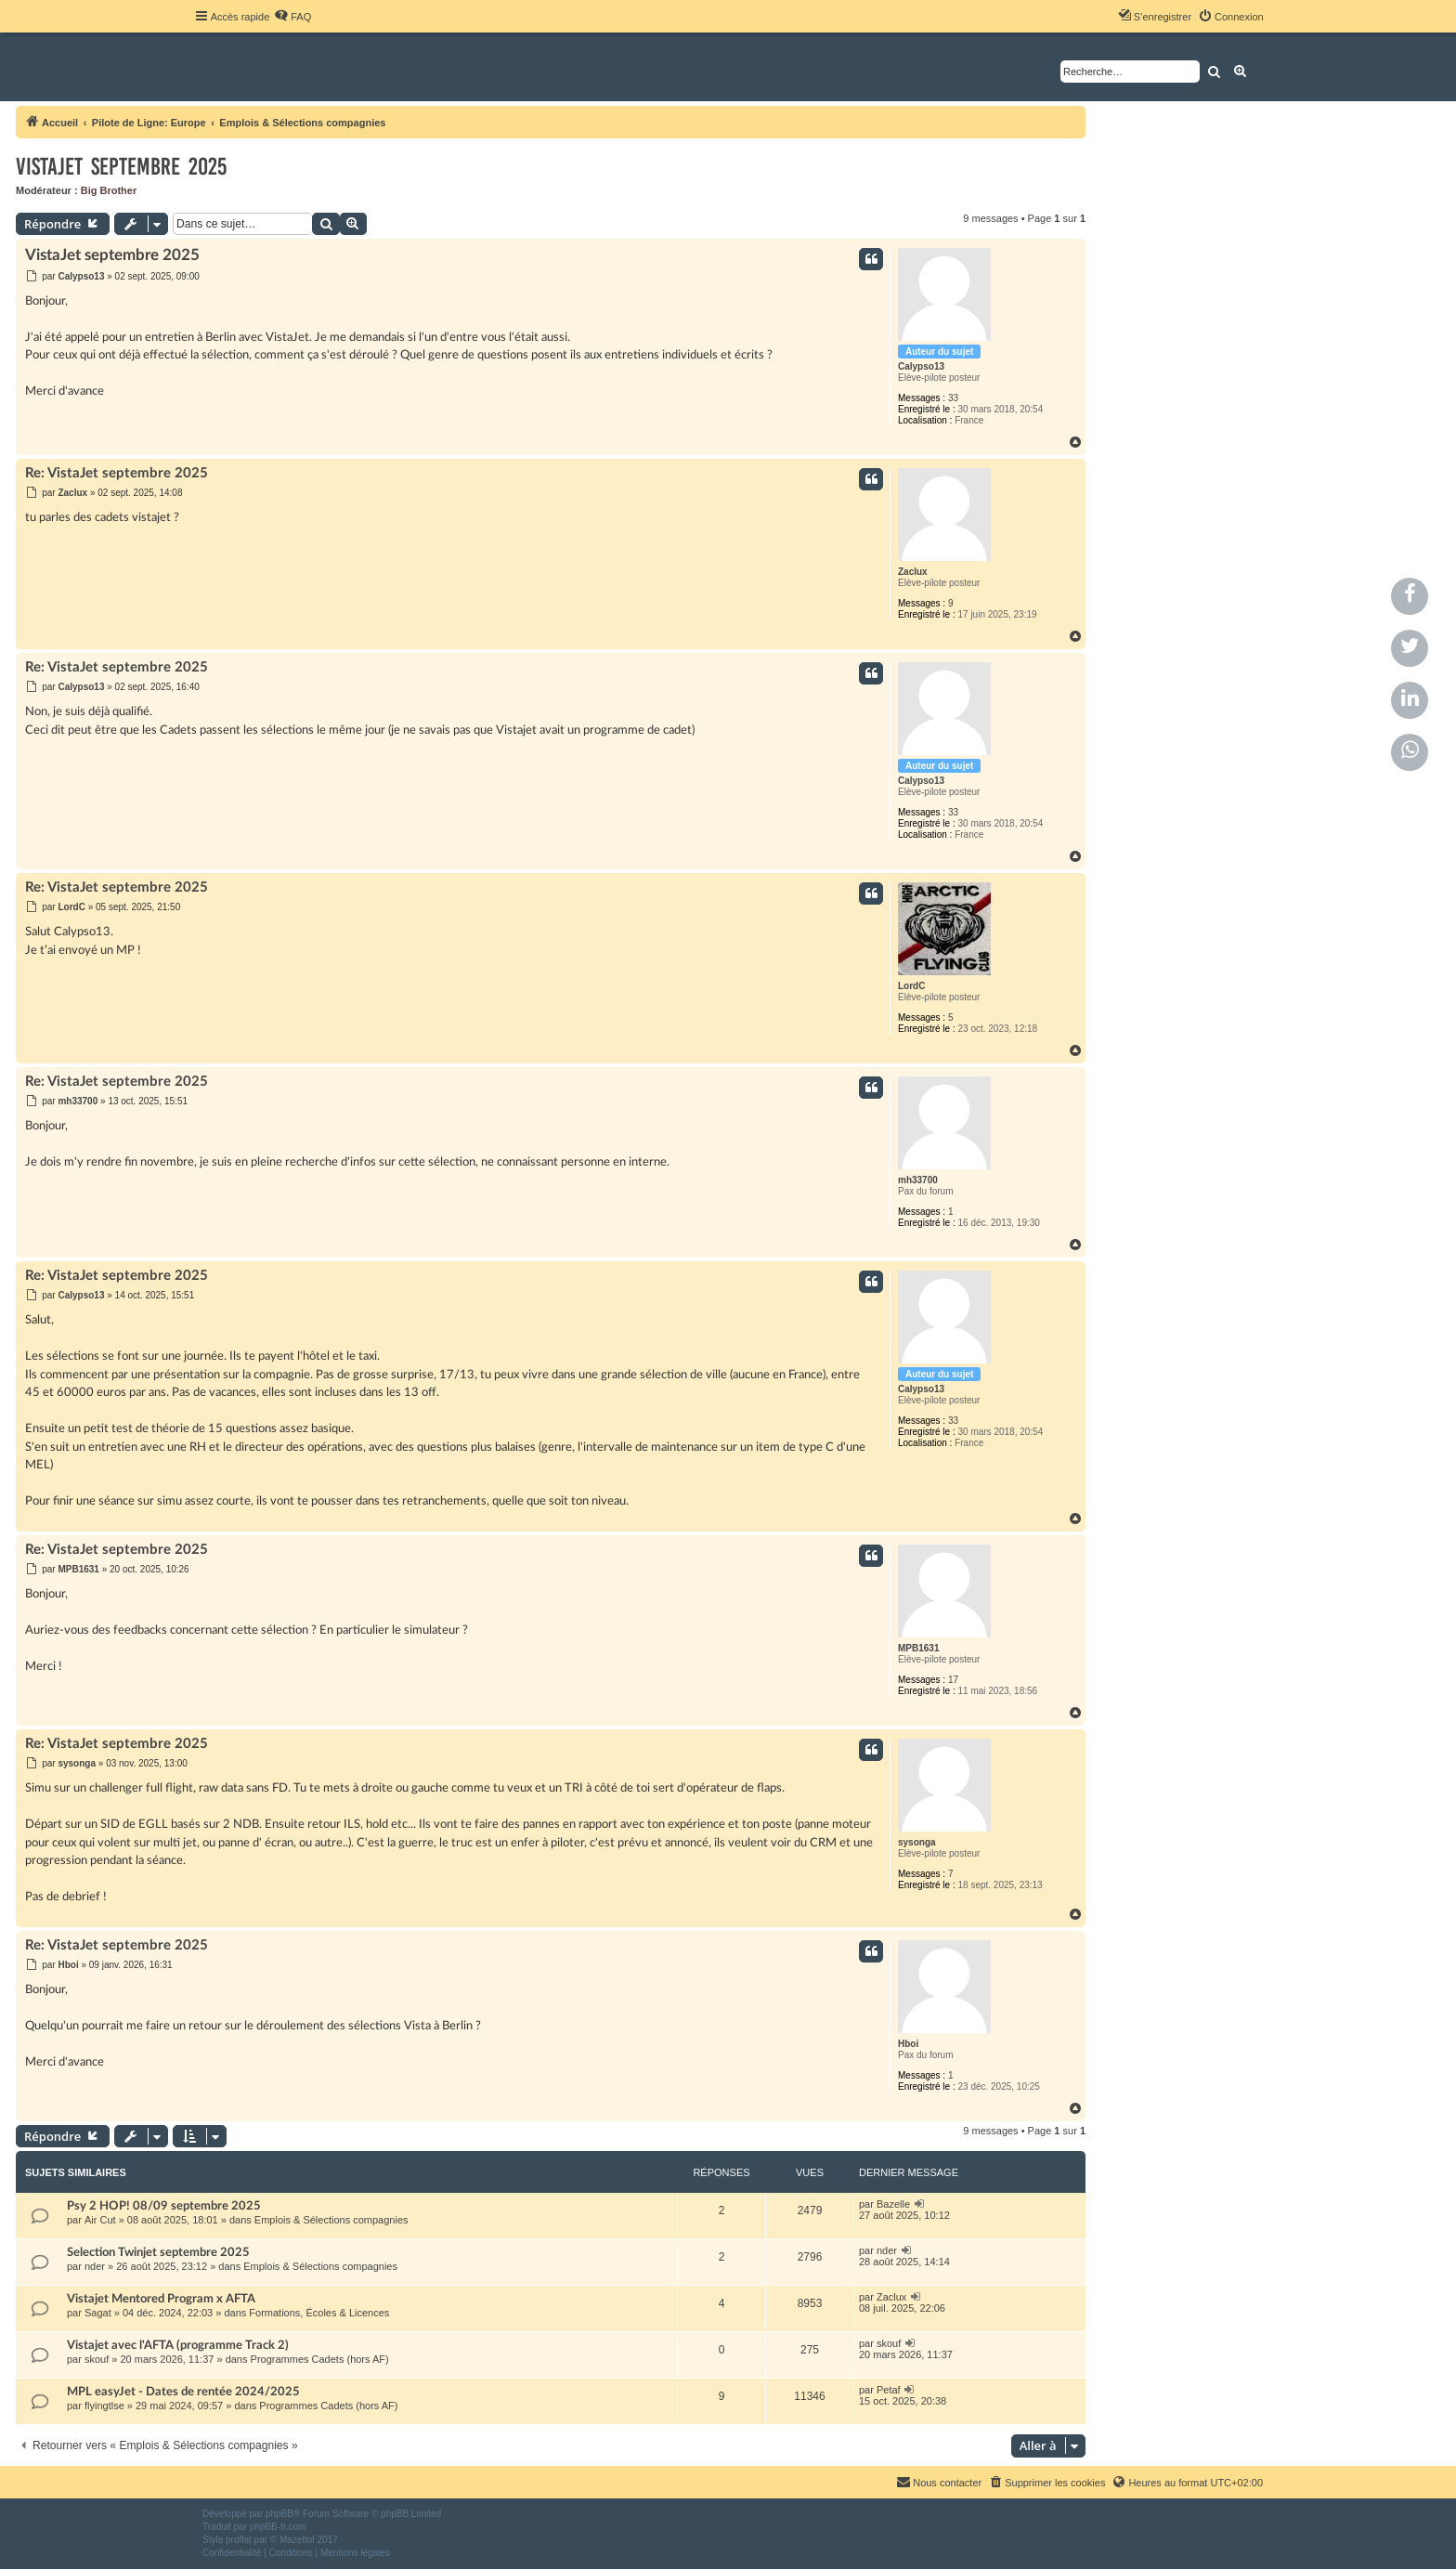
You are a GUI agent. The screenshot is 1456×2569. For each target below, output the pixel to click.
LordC (911, 986)
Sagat (97, 2312)
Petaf (889, 2389)
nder (94, 2266)
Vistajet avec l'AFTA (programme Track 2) (178, 2345)
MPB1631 (918, 1648)
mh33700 (918, 1180)
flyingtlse (104, 2405)
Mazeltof (297, 2540)
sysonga (917, 1842)
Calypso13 (921, 366)
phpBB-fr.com (278, 2527)
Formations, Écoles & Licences (319, 2312)
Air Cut (100, 2219)
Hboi (908, 2044)
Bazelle (893, 2204)
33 (953, 398)
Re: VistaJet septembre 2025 (116, 473)
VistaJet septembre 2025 (121, 166)
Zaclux (913, 572)
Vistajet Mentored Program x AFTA (161, 2298)
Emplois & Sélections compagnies (331, 2219)
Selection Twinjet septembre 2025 (158, 2252)
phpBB (279, 2514)
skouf (96, 2359)
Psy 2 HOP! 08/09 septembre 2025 (164, 2205)
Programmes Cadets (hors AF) (320, 2359)
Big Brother (109, 190)
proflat (239, 2540)
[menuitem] (292, 17)
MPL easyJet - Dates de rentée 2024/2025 (183, 2391)
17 (953, 1680)
